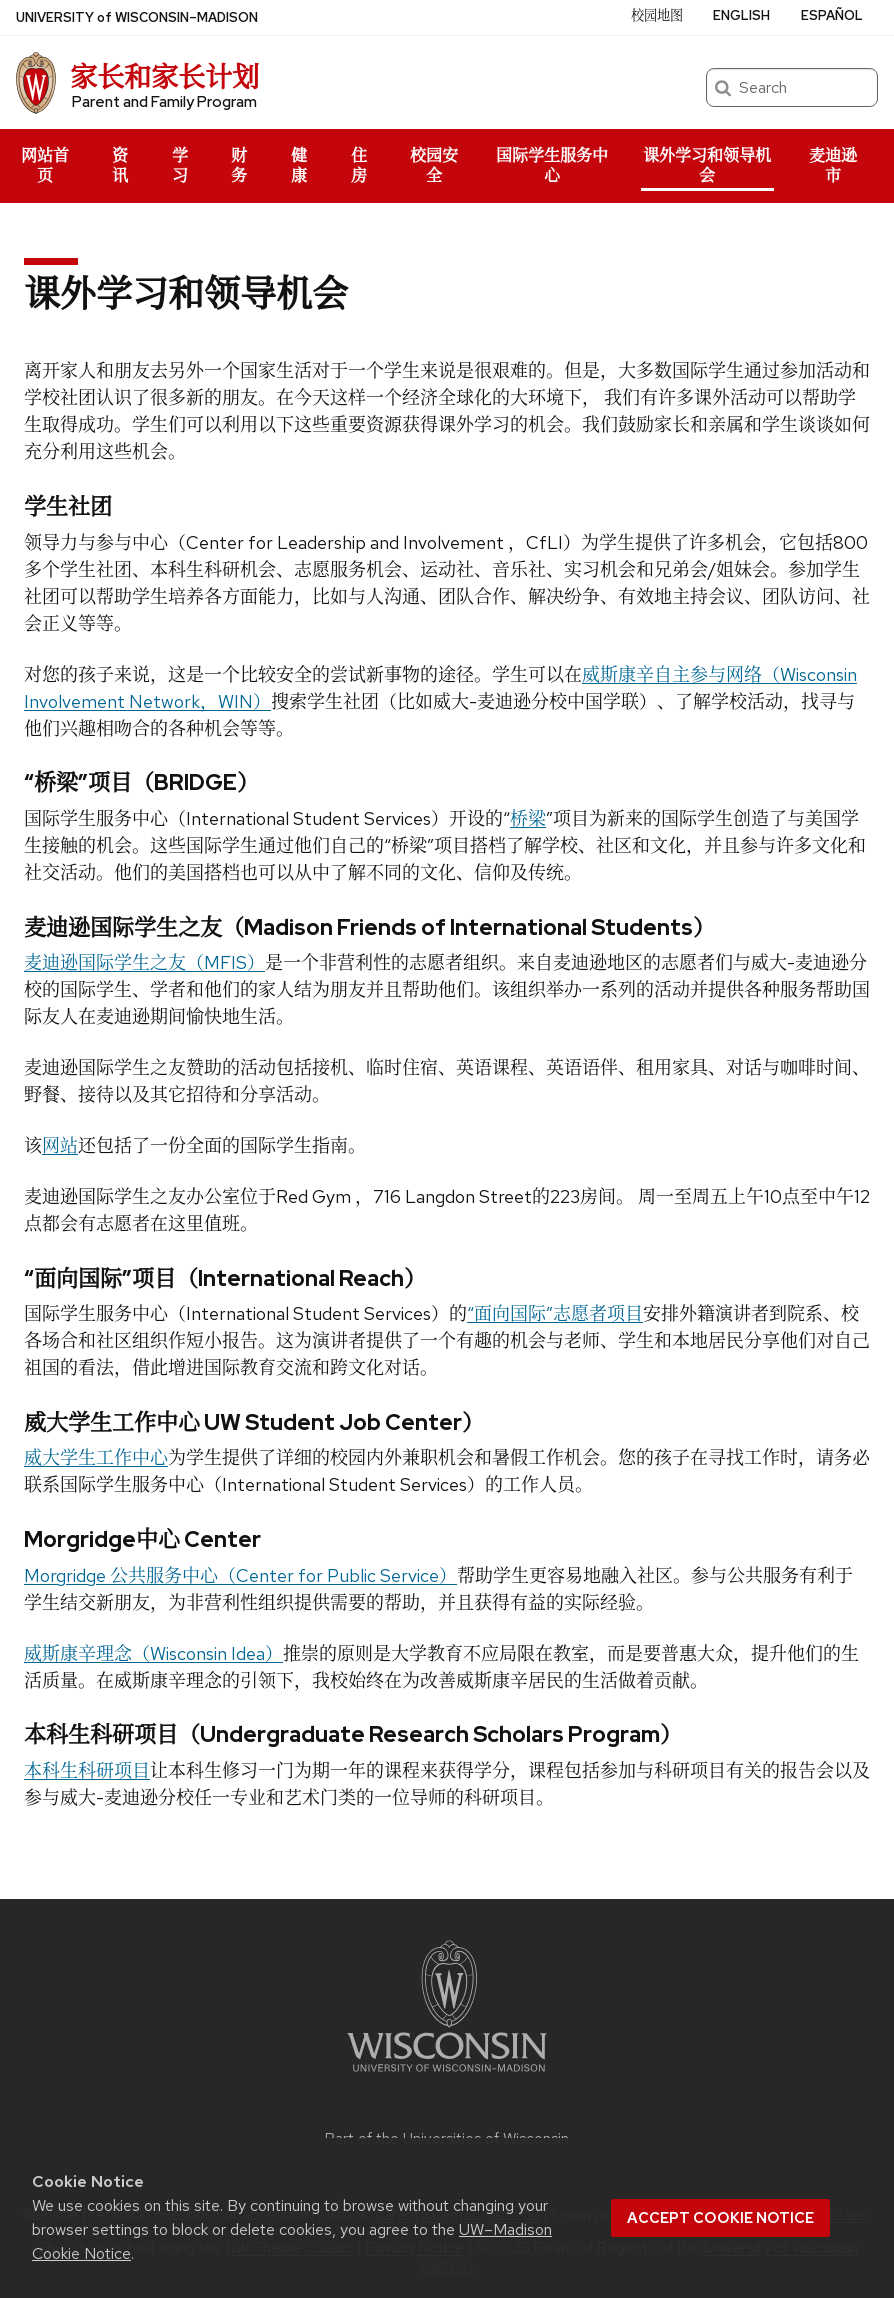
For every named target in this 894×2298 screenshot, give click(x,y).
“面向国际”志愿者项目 (555, 1313)
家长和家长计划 (164, 77)
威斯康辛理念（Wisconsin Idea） (153, 1653)
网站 (60, 1145)
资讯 (120, 165)
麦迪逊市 (833, 165)
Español (832, 15)
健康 (299, 165)
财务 (239, 165)
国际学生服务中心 (552, 165)
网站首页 (45, 165)
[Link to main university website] (447, 2075)
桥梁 (528, 818)
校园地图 (657, 15)
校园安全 (434, 165)
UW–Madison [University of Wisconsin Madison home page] (137, 17)
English (741, 15)
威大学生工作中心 (96, 1457)
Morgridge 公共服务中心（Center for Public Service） (240, 1575)
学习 (180, 165)
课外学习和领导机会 (707, 165)
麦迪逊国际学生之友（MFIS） (144, 962)
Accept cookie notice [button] (720, 2218)
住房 (359, 165)
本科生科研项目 (87, 1770)
